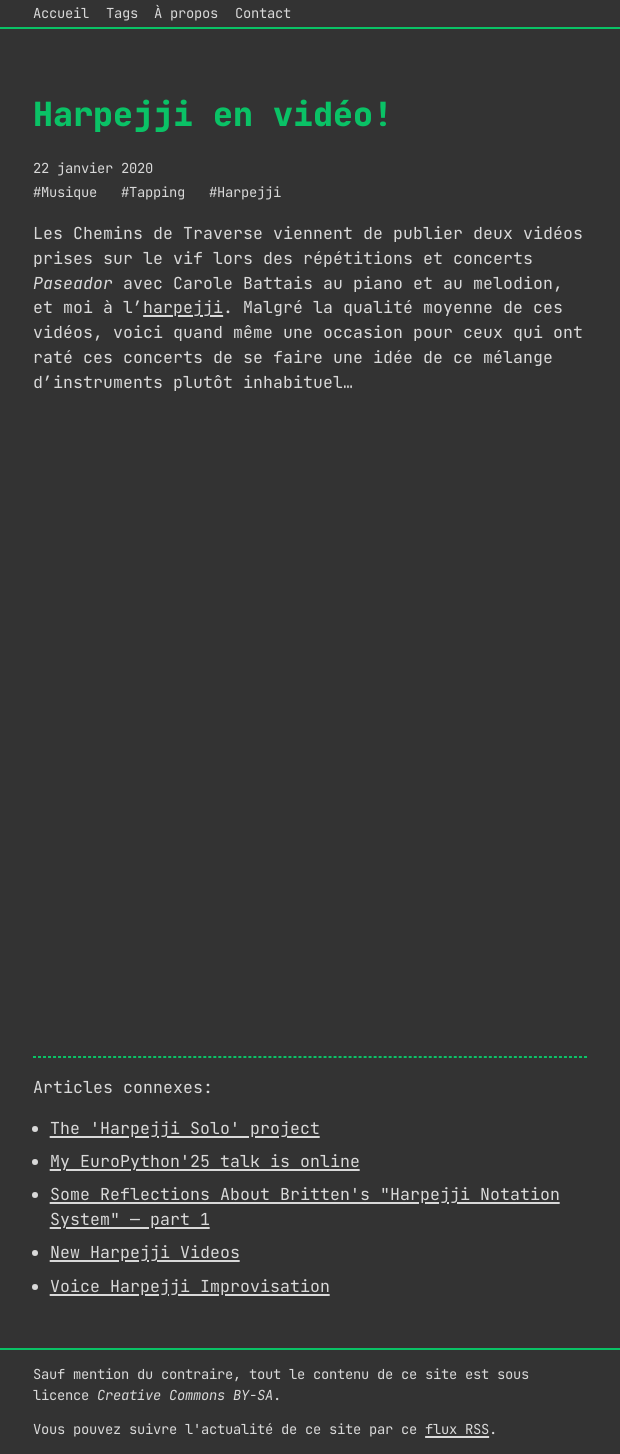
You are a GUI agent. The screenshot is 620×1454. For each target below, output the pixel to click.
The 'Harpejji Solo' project (185, 1128)
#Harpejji (245, 192)
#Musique (65, 192)
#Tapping (153, 192)
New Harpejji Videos (145, 1252)
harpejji (183, 307)
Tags (122, 13)
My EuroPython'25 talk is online (205, 1161)
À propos (186, 13)
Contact (263, 13)
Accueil (61, 13)
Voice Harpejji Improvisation (190, 1286)
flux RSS (457, 1429)
